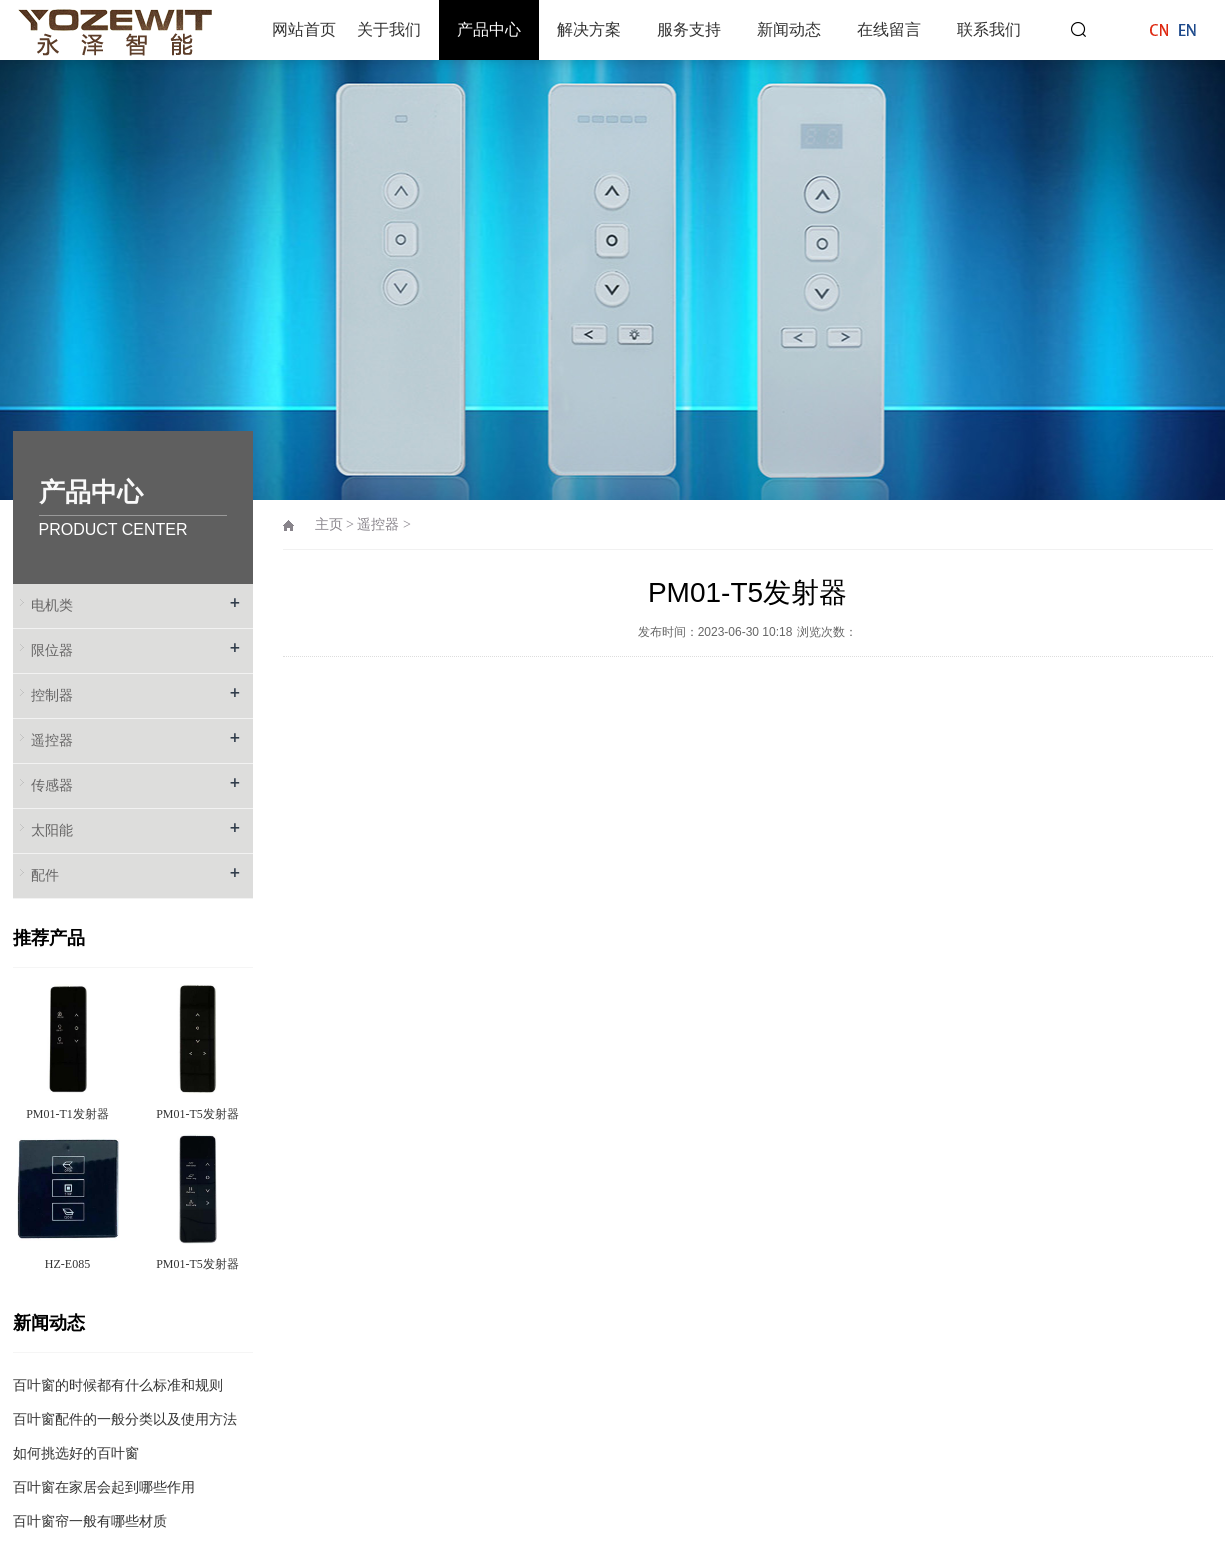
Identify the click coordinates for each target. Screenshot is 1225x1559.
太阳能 (52, 830)
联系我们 (989, 29)
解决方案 (589, 29)
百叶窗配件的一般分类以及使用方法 (125, 1419)
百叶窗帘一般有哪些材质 (90, 1521)
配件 (45, 875)
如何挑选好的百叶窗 (76, 1453)
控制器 (52, 695)
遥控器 (52, 740)
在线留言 (889, 29)
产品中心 (489, 29)
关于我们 (389, 29)
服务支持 (689, 29)
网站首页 (304, 29)
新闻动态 (789, 29)
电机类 (52, 605)
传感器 (52, 785)
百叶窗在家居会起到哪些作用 (104, 1487)
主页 (329, 524)
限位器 (52, 650)
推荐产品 (49, 938)
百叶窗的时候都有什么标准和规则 (118, 1385)
